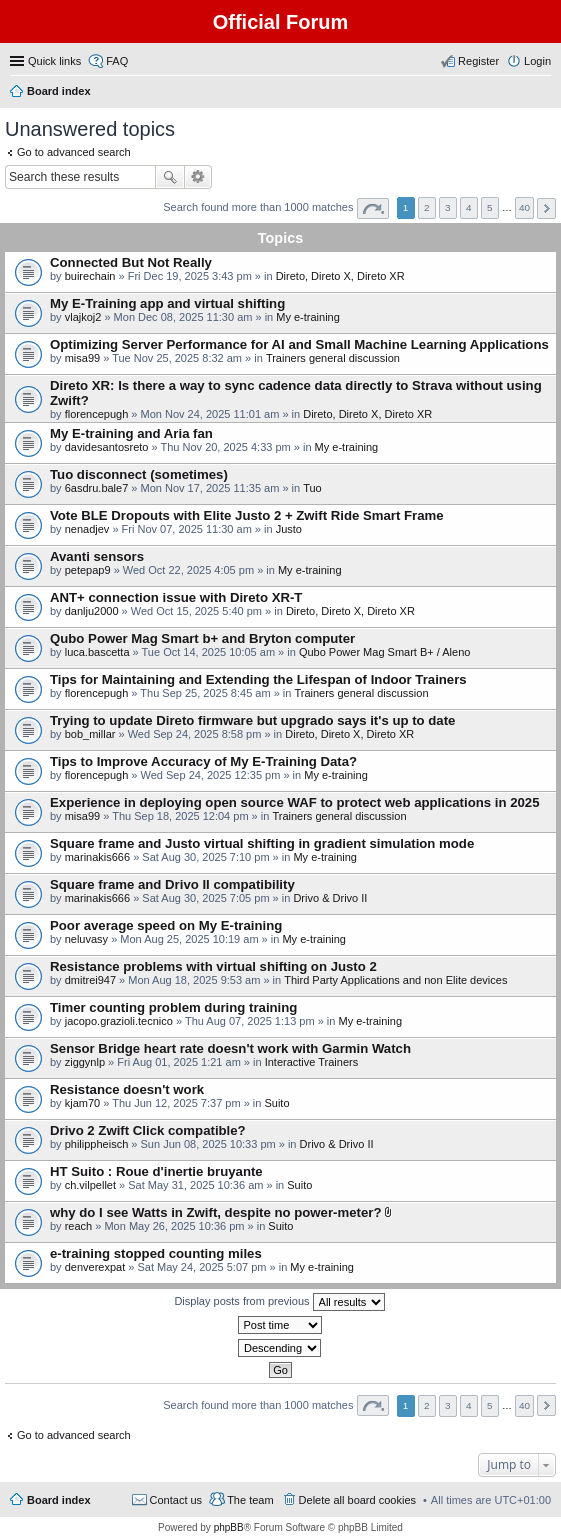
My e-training (308, 317)
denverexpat (95, 1267)
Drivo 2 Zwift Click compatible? (148, 1130)
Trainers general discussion (333, 358)
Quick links (54, 61)
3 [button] (448, 207)
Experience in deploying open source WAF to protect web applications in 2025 (295, 802)
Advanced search (198, 177)
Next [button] (546, 208)
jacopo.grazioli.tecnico (119, 1021)
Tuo (312, 488)
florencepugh (97, 414)
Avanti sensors (97, 556)
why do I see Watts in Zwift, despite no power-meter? (215, 1212)
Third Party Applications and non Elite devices (395, 980)
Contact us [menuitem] (176, 1500)
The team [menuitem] (250, 1500)
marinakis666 (97, 857)
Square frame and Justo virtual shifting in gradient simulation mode (262, 843)
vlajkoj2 (83, 317)
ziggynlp (85, 1062)
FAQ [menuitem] (117, 61)
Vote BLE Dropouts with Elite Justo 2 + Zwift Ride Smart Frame (247, 515)
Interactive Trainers (312, 1062)
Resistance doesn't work (127, 1089)
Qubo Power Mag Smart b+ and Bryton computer (202, 638)
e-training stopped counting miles (156, 1253)
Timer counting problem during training (173, 1007)
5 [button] (490, 207)
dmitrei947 (90, 980)
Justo (289, 529)
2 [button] (427, 207)
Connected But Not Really (131, 262)
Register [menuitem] (478, 61)
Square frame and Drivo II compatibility (172, 884)
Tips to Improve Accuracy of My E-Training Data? (203, 761)
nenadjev (87, 529)
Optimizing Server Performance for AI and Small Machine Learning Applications (299, 344)
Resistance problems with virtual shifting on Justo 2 (213, 966)
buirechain (90, 276)
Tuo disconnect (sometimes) (139, 474)
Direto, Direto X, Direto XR (340, 276)
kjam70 (82, 1103)
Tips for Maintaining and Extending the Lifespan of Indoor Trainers (258, 679)
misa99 (82, 358)
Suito (276, 1103)
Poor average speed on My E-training (166, 925)
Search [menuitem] (543, 93)
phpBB (229, 1527)
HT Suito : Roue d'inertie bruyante (156, 1171)
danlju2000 (92, 611)
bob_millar (90, 734)
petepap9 (88, 570)
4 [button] (469, 207)
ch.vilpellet (90, 1185)
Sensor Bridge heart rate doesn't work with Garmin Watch (230, 1048)
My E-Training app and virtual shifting (167, 303)
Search (170, 177)
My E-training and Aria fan (131, 433)
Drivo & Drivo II (330, 898)
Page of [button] (373, 208)
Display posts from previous (279, 1302)
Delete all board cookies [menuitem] (357, 1500)
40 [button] (524, 207)
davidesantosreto (107, 447)
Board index (59, 1500)
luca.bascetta (97, 652)
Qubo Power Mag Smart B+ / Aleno (385, 652)
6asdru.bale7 (97, 488)
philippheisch (97, 1144)
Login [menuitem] (537, 61)
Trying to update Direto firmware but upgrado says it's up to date (252, 720)
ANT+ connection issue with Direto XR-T (176, 597)
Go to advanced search (74, 152)
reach (79, 1226)
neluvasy (86, 939)
